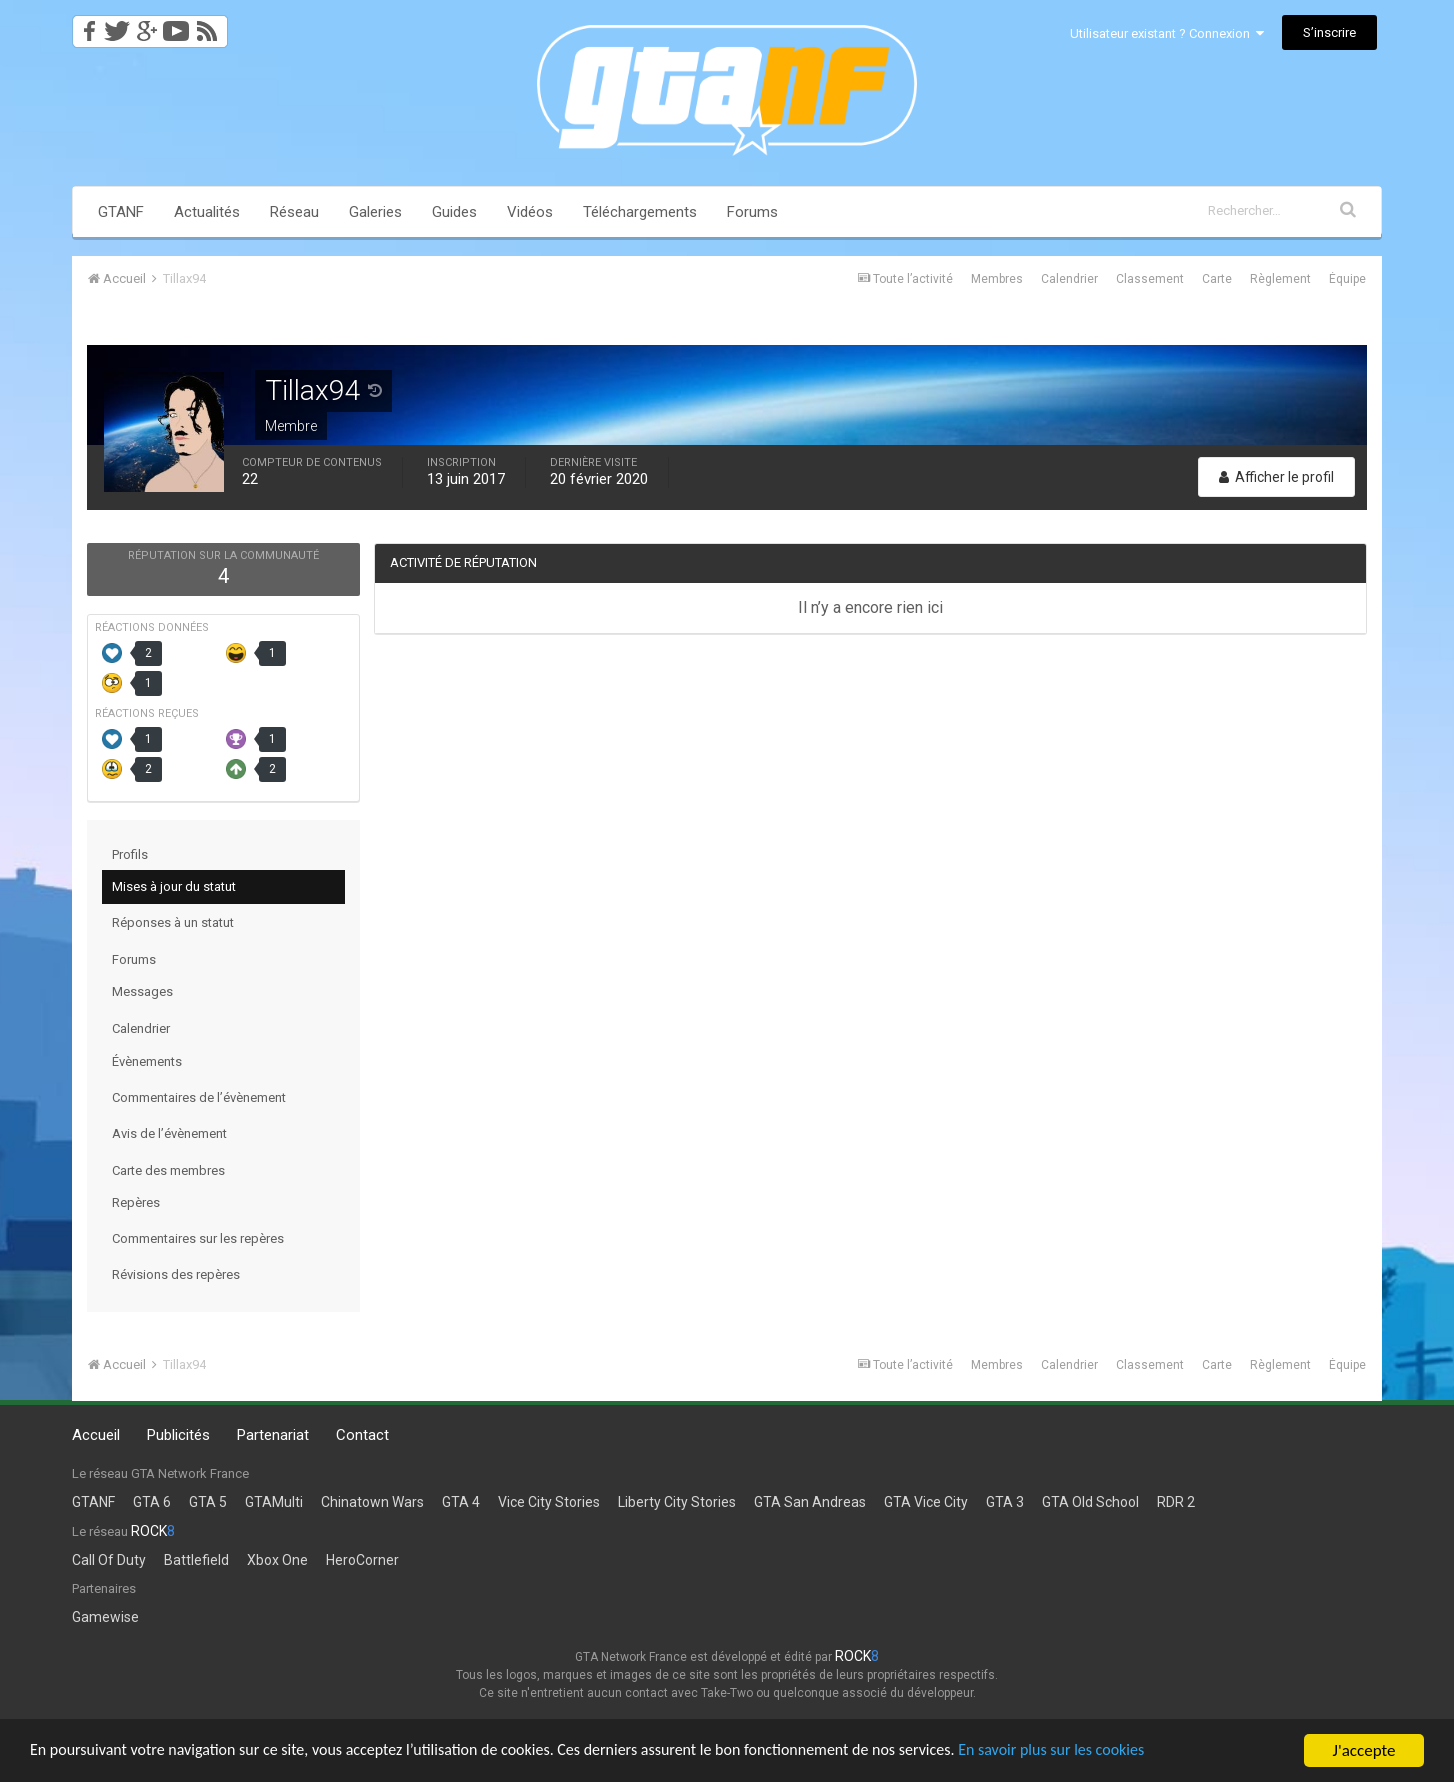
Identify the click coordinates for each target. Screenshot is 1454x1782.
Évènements (147, 1061)
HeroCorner (362, 1560)
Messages (142, 991)
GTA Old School (1090, 1502)
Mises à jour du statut (174, 886)
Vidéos (530, 212)
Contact (362, 1435)
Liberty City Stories (677, 1502)
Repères (136, 1202)
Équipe (1347, 279)
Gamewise (105, 1617)
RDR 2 (1176, 1502)
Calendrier (1069, 279)
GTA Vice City (926, 1502)
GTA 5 (208, 1502)
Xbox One (277, 1560)
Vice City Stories (549, 1502)
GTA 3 (1005, 1502)
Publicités (178, 1435)
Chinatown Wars (372, 1502)
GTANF (121, 212)
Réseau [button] (294, 212)
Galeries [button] (375, 212)
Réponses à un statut (173, 922)
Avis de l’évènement (169, 1133)
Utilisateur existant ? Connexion (1167, 33)
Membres (997, 279)
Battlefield (196, 1560)
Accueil (96, 1435)
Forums (752, 212)
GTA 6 (152, 1502)
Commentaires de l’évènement (199, 1097)
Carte (1217, 279)
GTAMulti (274, 1502)
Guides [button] (454, 212)
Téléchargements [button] (640, 212)
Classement (1150, 279)
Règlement (1280, 279)
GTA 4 (461, 1502)
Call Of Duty (109, 1560)
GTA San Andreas (810, 1502)
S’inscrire (1329, 32)
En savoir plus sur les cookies (1116, 1751)
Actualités (207, 212)
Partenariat (273, 1435)
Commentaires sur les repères (198, 1238)
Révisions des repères (176, 1274)
